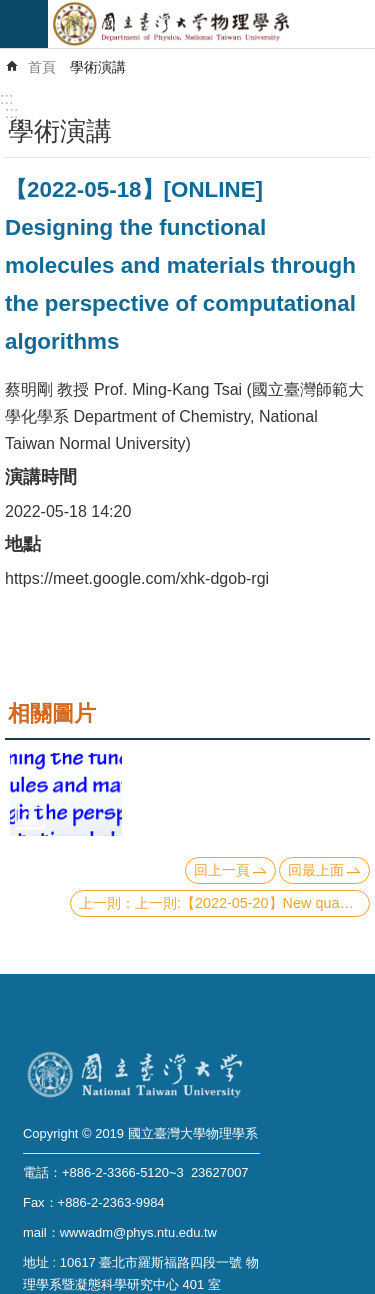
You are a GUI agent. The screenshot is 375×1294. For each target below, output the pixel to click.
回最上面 (316, 870)
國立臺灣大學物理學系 (211, 24)
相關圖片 (52, 713)
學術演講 (98, 67)
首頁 (42, 67)
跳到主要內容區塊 (10, 10)
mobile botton (24, 24)
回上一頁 (222, 870)
